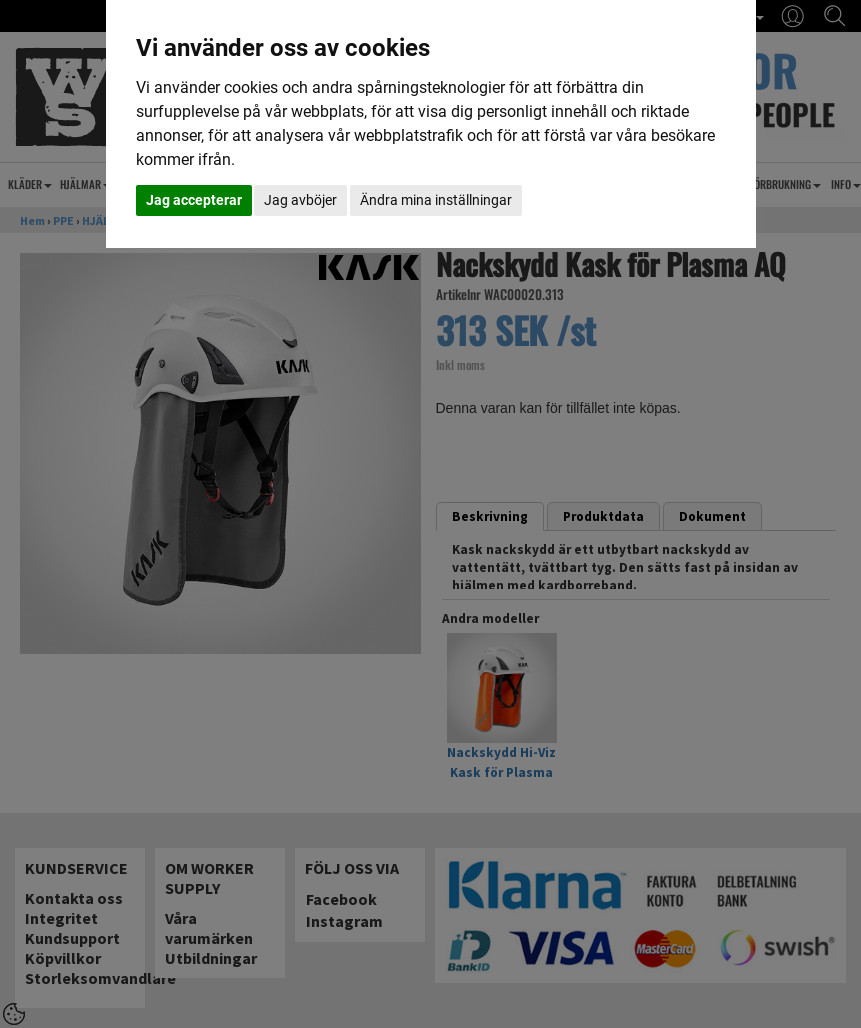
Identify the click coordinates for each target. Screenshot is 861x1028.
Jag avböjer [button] (300, 200)
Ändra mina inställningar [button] (436, 200)
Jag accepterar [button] (194, 200)
